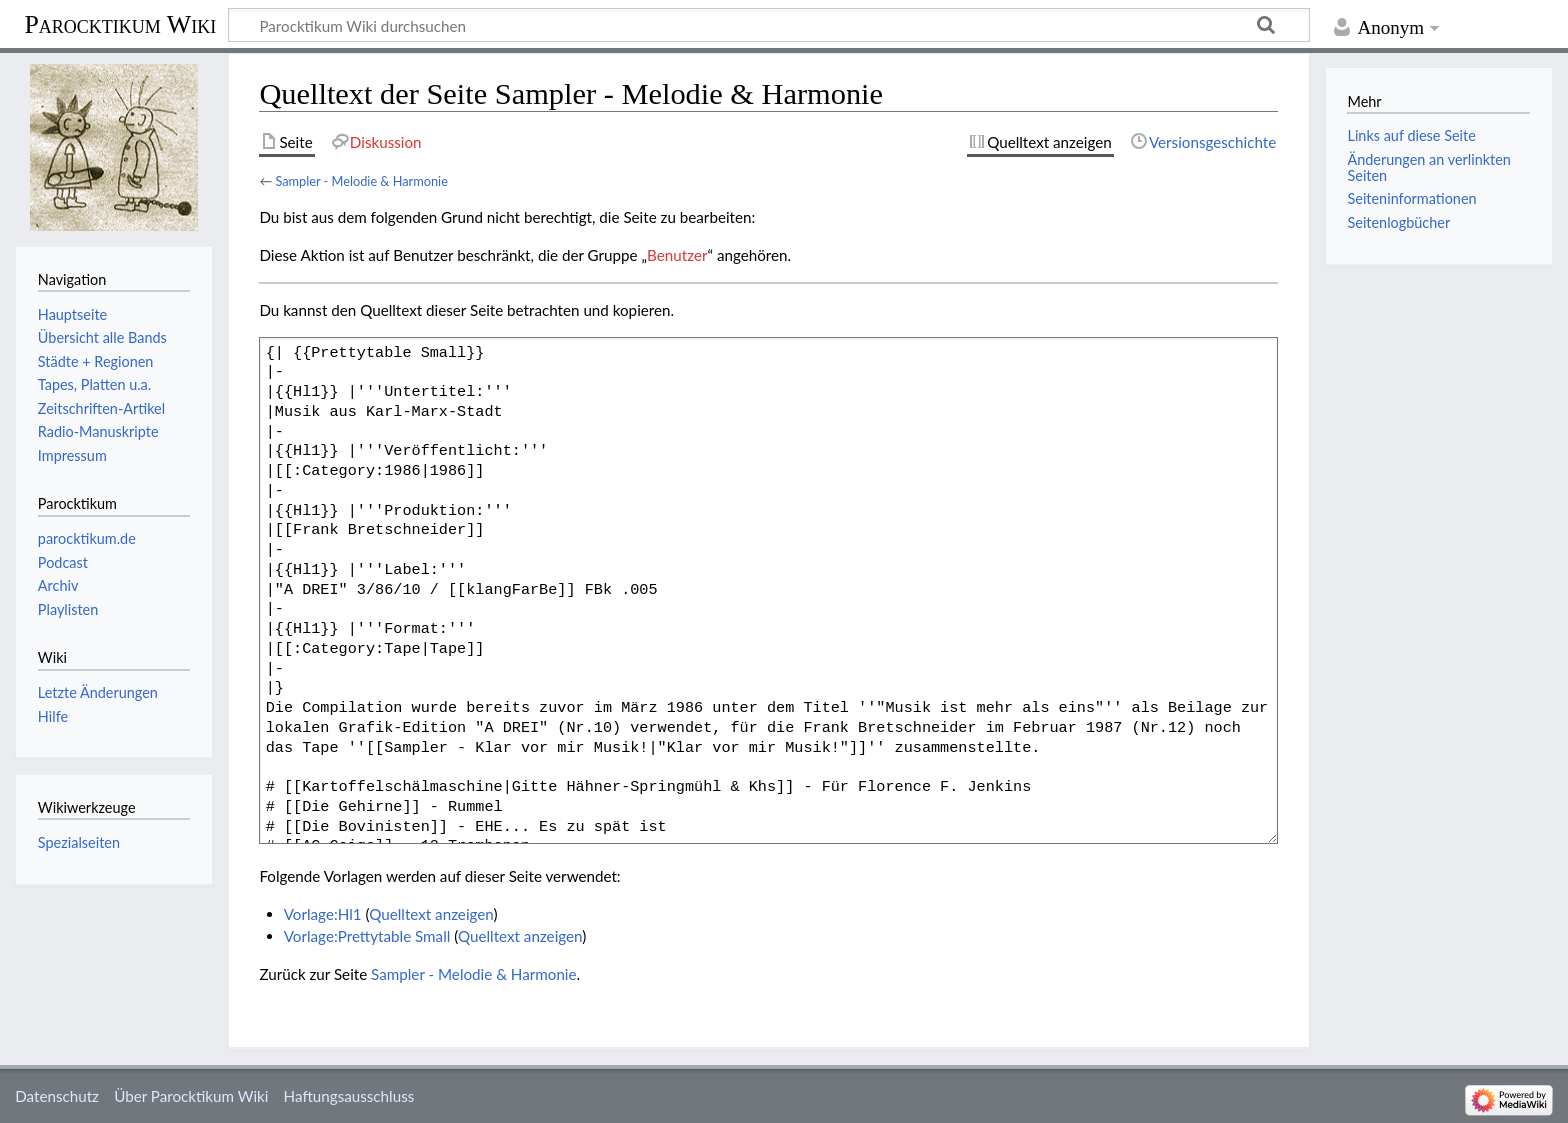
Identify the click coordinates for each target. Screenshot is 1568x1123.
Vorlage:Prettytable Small (367, 936)
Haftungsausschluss (349, 1096)
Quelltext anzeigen (431, 914)
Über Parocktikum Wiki (191, 1096)
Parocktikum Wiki (120, 23)
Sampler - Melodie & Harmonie (361, 181)
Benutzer (677, 255)
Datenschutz (57, 1096)
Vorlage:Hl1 (323, 914)
